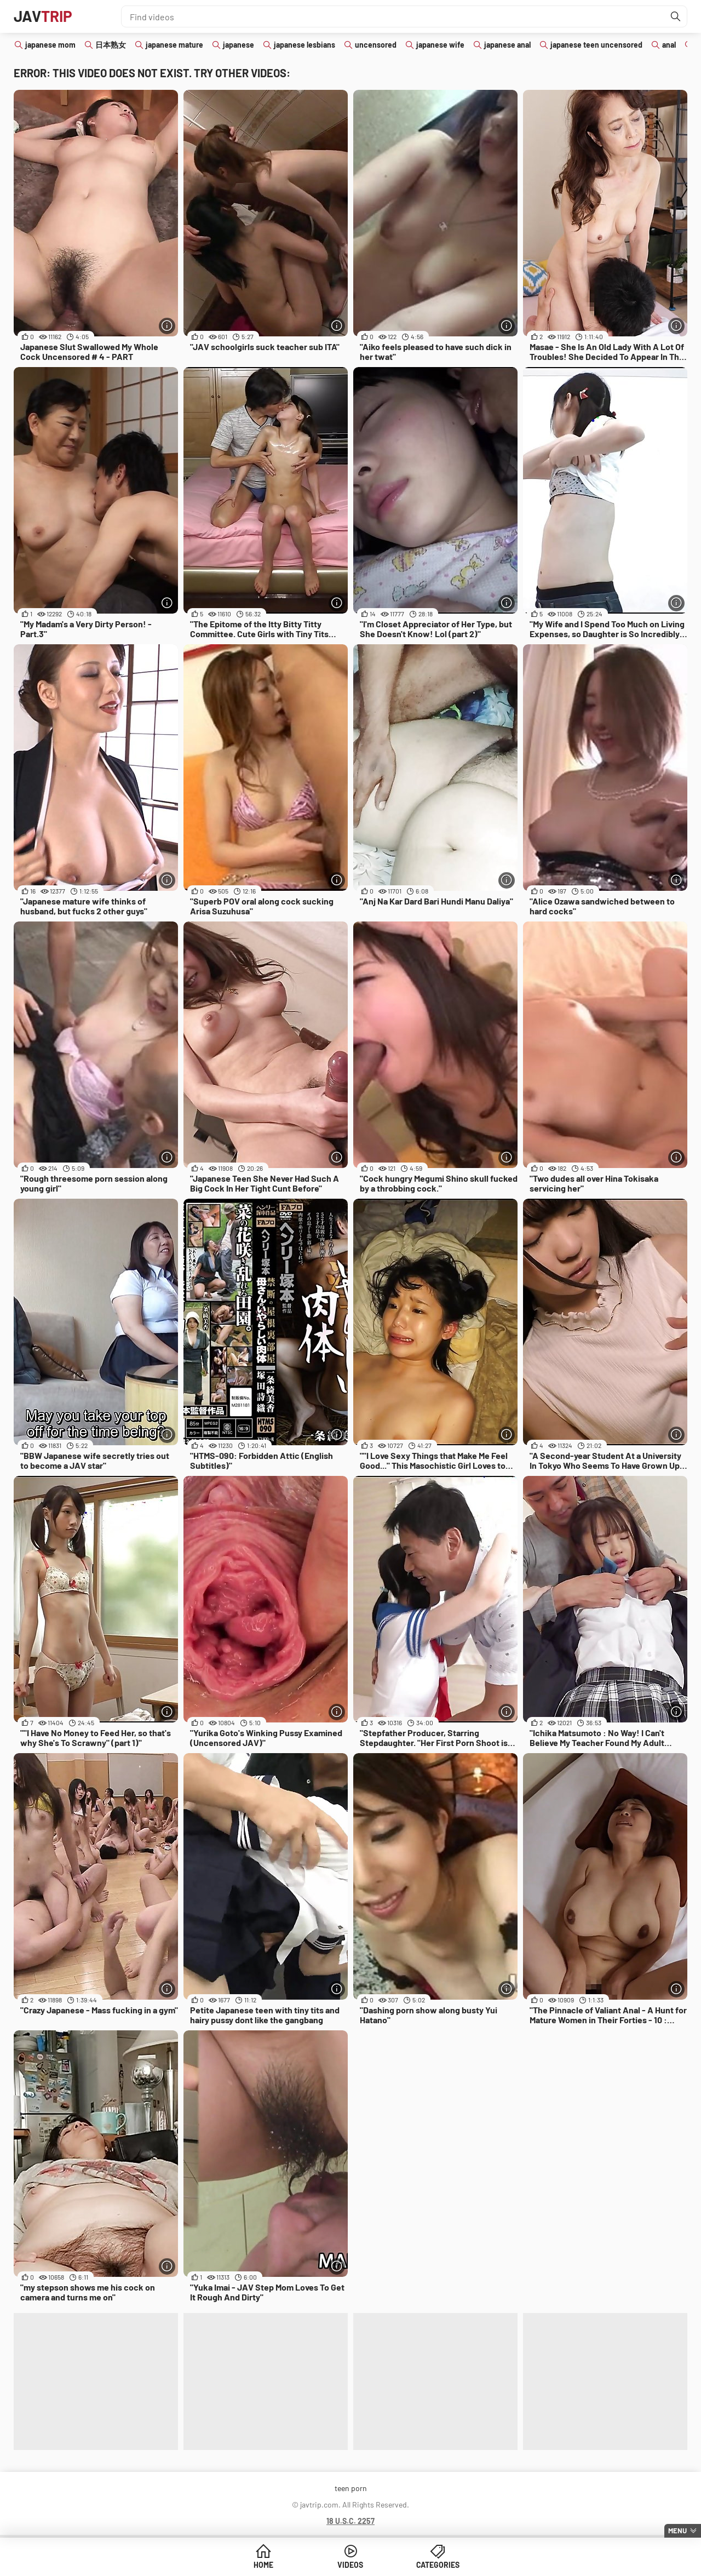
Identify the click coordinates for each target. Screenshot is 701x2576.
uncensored (376, 44)
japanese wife (440, 44)
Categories (434, 2564)
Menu (677, 2530)
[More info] (167, 326)
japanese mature (174, 44)
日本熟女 (110, 44)
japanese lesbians (304, 44)
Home (267, 2564)
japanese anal (507, 44)
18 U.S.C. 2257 (350, 2521)
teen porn (351, 2488)
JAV (43, 16)
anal (669, 44)
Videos (351, 2564)
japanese (238, 44)
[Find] (676, 16)
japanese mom (50, 44)
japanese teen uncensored (596, 44)
